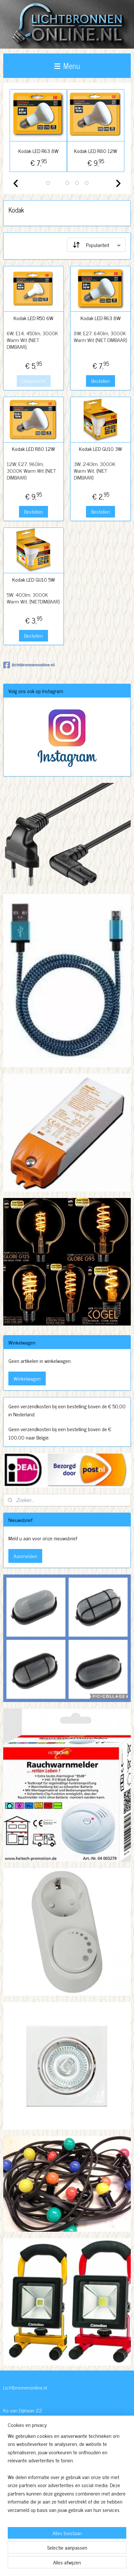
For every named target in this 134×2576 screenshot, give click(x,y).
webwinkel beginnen (93, 2553)
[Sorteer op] (96, 245)
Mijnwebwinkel (67, 2564)
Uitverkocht (33, 380)
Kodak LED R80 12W (95, 151)
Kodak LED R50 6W (33, 318)
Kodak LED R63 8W (38, 151)
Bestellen (100, 380)
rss (76, 2553)
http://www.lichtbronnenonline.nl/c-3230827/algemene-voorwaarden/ (62, 2520)
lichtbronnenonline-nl (29, 665)
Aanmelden (25, 1556)
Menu (67, 65)
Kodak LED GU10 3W (100, 449)
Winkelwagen (27, 1378)
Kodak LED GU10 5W (33, 579)
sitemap (66, 2553)
